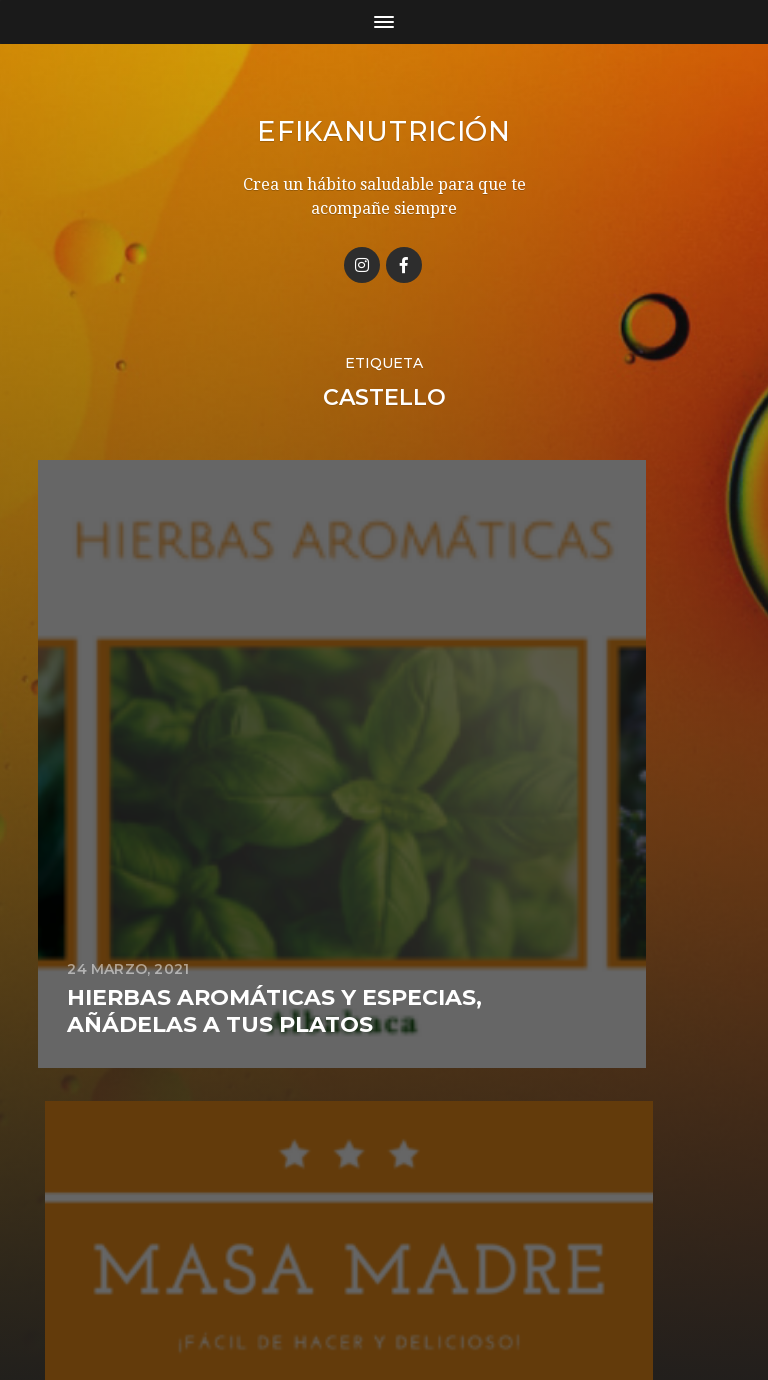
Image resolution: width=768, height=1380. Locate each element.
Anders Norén (420, 1293)
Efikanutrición (384, 131)
